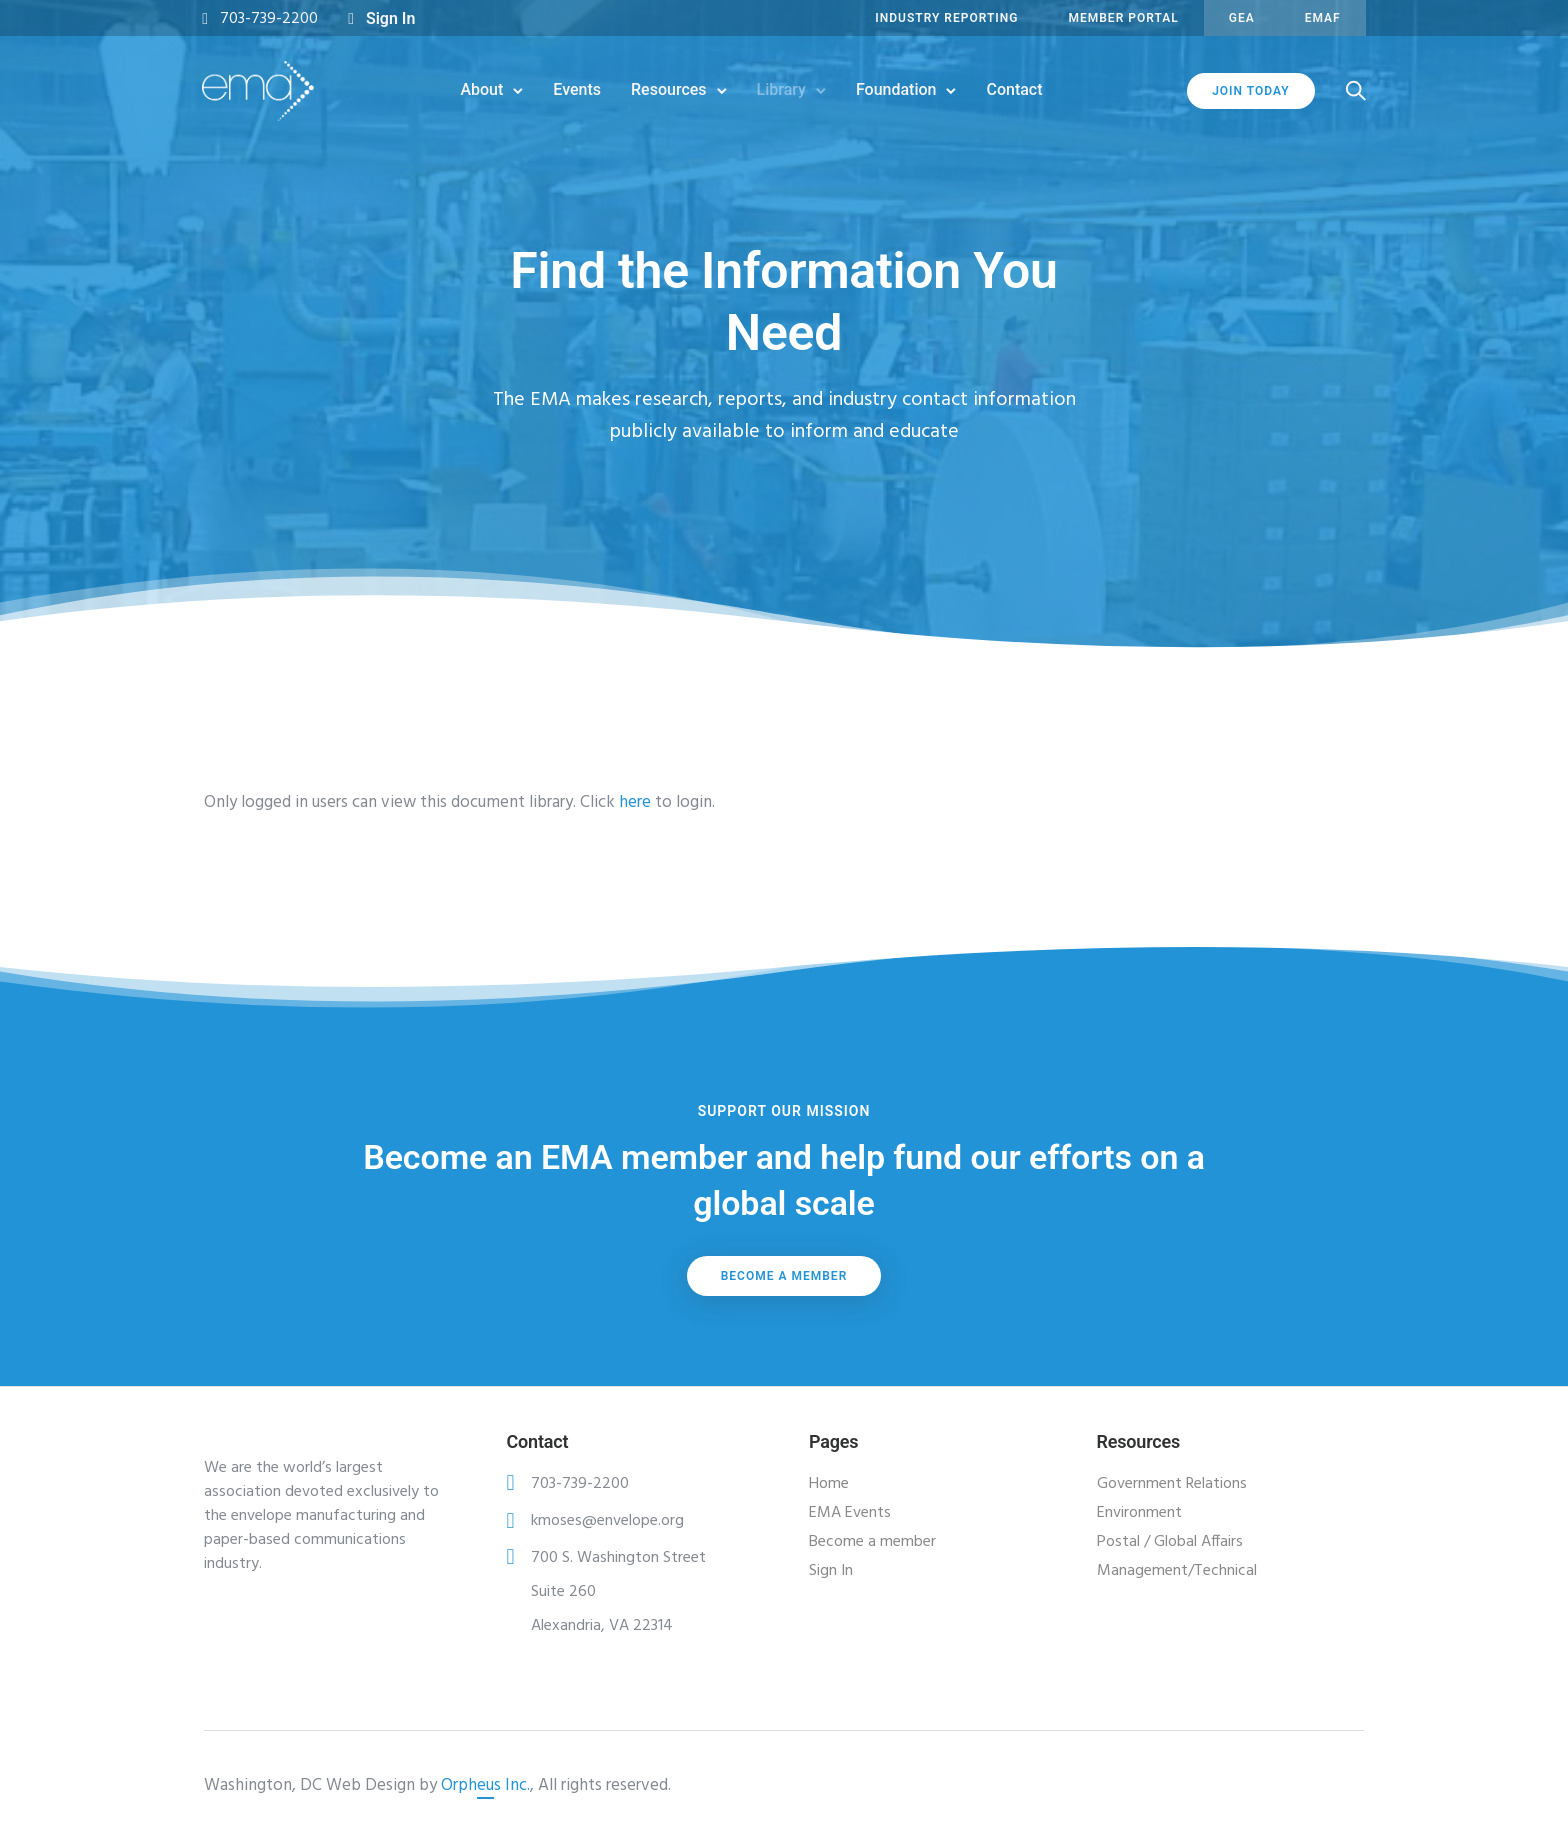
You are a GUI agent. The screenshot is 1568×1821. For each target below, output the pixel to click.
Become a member (784, 1276)
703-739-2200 (271, 19)
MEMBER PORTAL (1122, 18)
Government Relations (1172, 1484)
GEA (1240, 18)
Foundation (896, 89)
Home (829, 1484)
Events (577, 89)
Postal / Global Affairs (1170, 1542)
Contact (1015, 89)
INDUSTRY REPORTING (945, 18)
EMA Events (850, 1513)
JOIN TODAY (1248, 91)
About (481, 89)
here (635, 802)
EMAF (1321, 18)
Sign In (392, 18)
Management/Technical (1177, 1571)
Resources (669, 89)
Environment (1139, 1513)
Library (781, 89)
